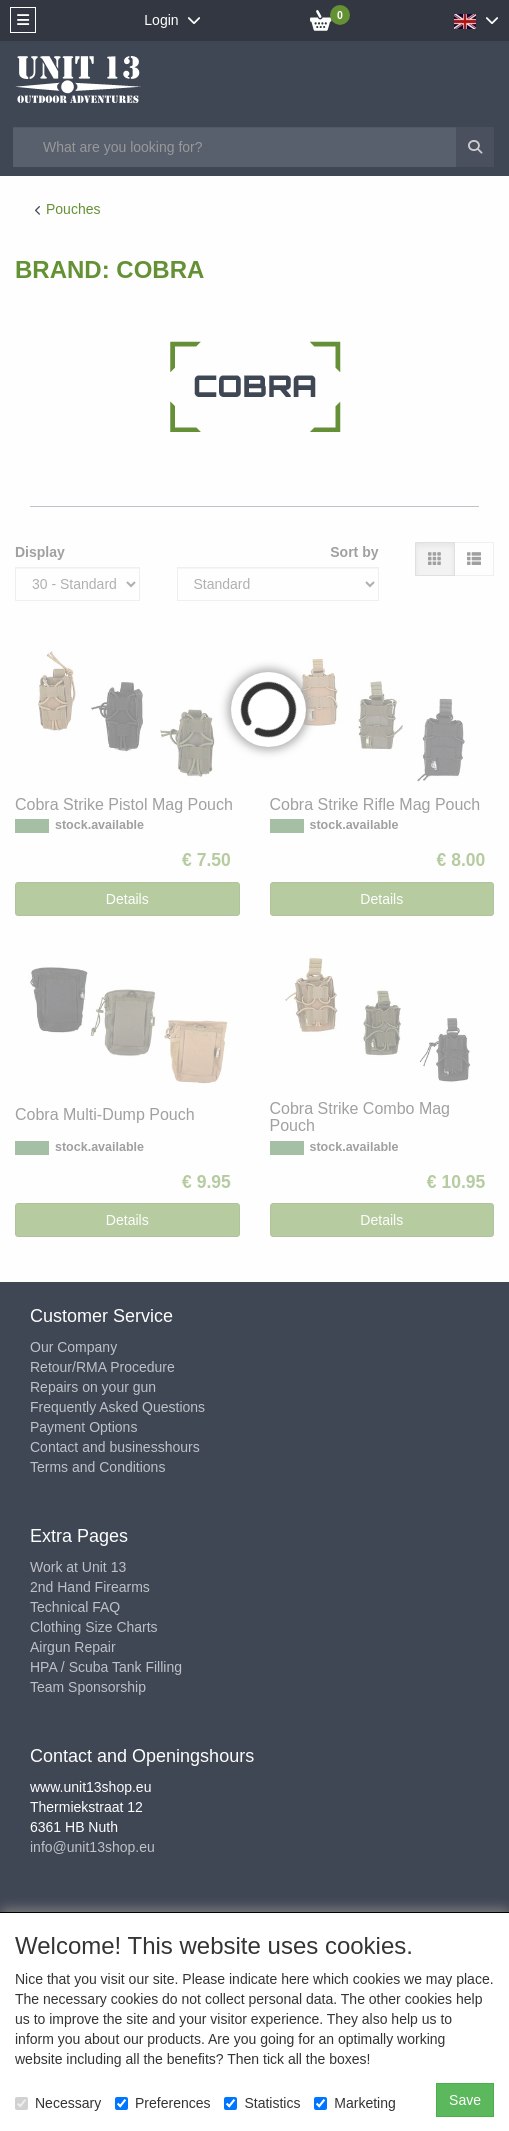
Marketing (354, 2103)
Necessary (58, 2103)
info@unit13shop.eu (92, 1847)
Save (465, 2100)
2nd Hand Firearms (90, 1587)
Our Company (73, 1347)
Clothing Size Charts (94, 1627)
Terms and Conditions (97, 1467)
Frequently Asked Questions (117, 1407)
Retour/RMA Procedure (102, 1367)
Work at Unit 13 (78, 1567)
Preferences (162, 2103)
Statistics (262, 2103)
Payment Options (83, 1427)
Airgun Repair (73, 1647)
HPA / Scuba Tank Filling (106, 1667)
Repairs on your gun (93, 1387)
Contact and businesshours (115, 1447)
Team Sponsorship (88, 1687)
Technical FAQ (75, 1607)
